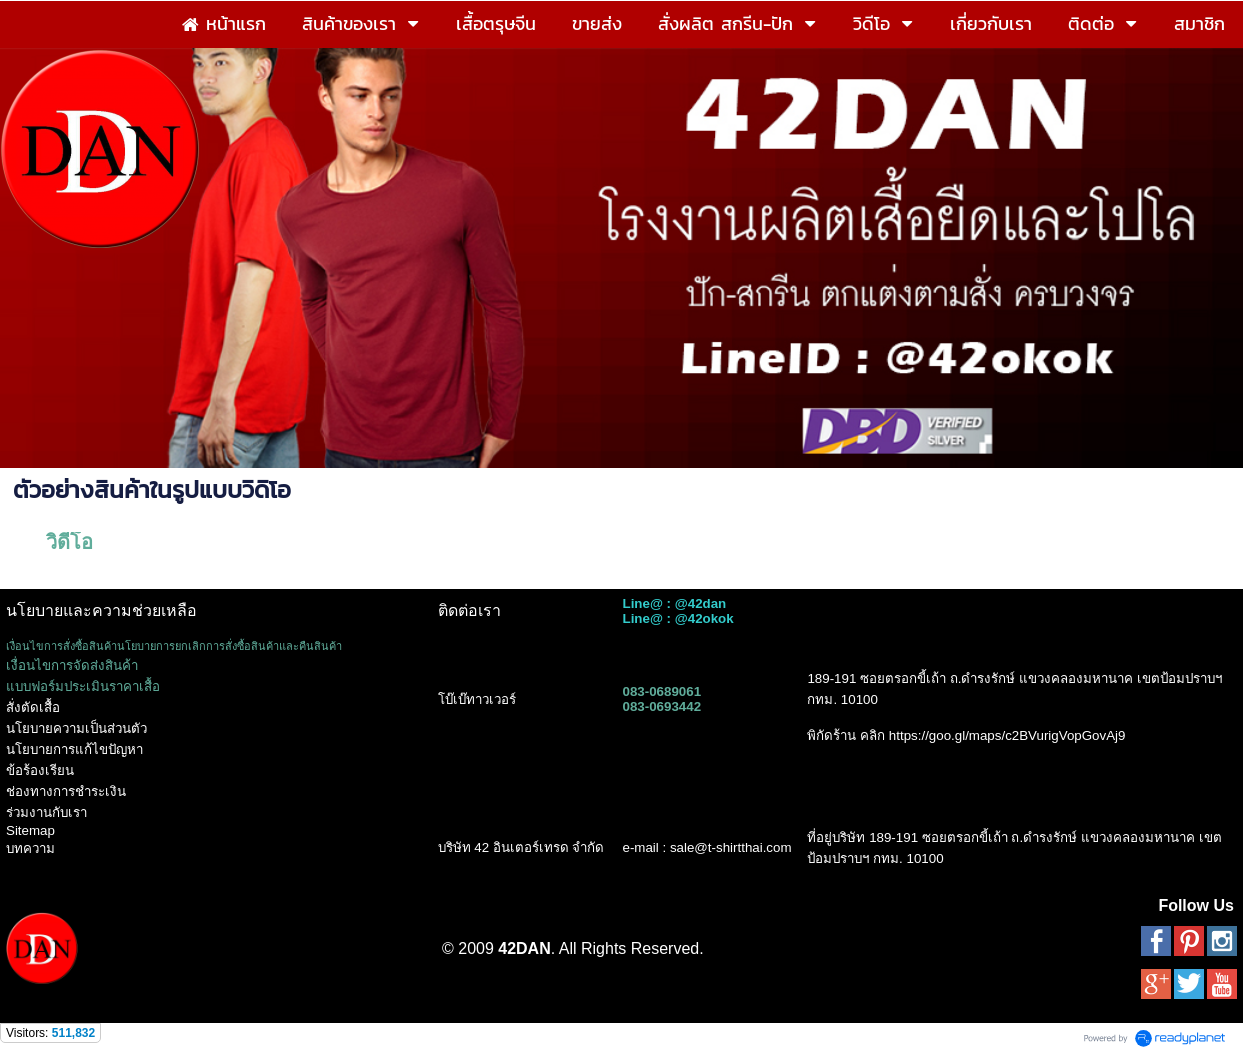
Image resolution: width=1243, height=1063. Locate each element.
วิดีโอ (69, 542)
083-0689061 (661, 691)
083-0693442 (661, 706)
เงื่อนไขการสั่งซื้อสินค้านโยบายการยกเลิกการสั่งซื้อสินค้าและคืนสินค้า (174, 646)
